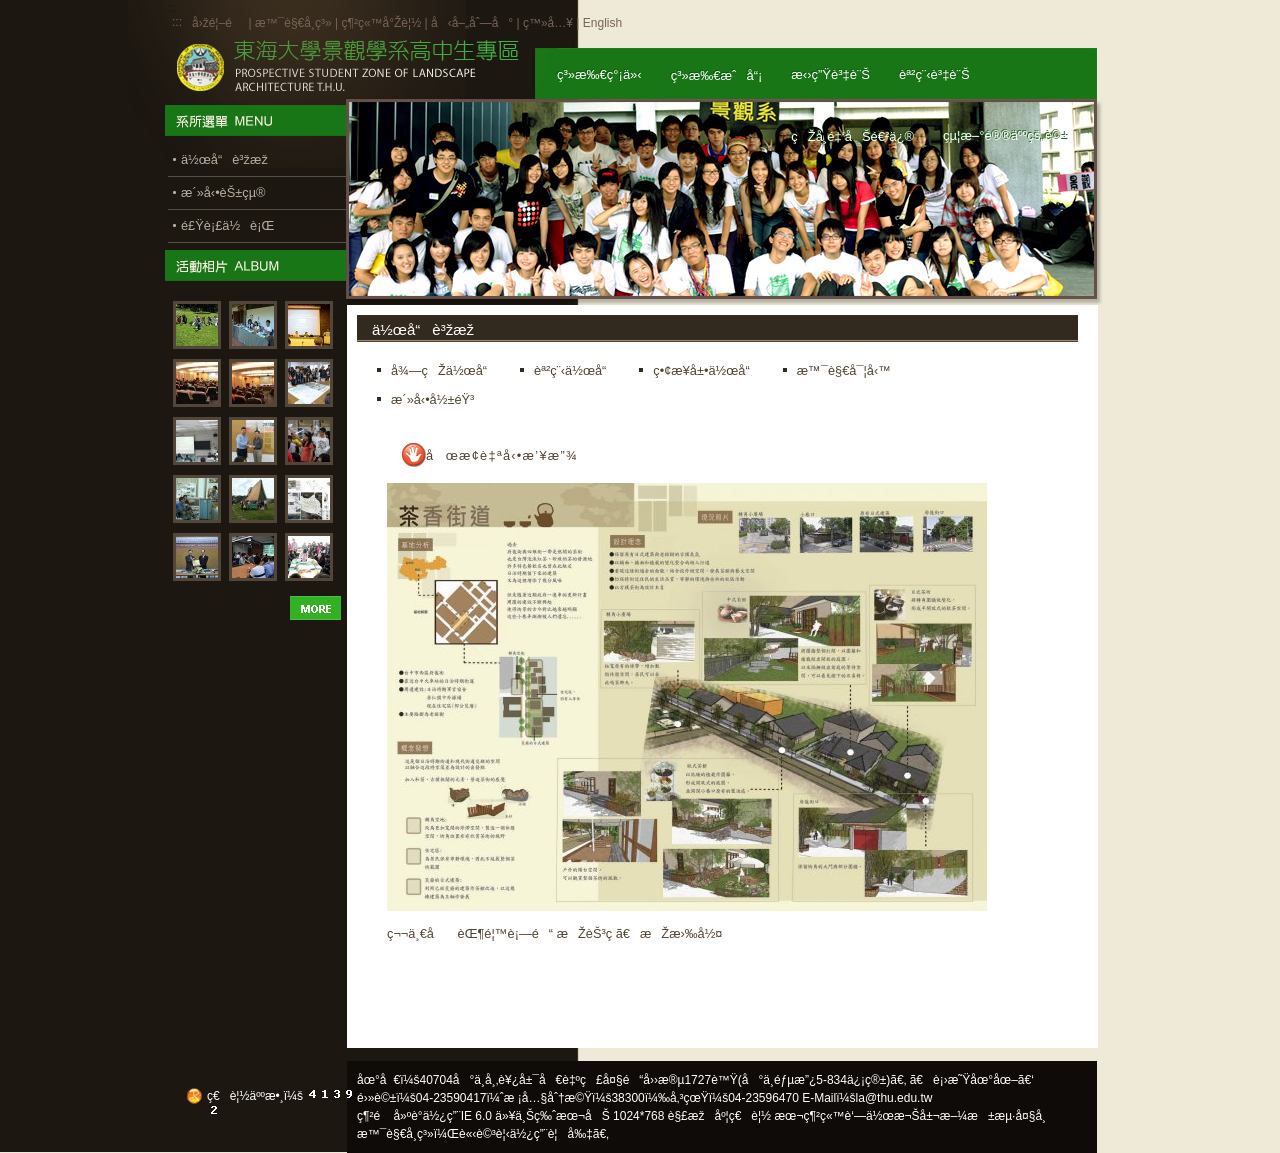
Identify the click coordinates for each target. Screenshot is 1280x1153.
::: (177, 22)
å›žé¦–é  (218, 23)
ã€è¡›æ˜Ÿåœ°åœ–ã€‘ (972, 1080)
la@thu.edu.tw (894, 1098)
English (602, 23)
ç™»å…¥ (548, 23)
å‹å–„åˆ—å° (472, 23)
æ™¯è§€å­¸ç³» (295, 23)
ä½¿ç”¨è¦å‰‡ (551, 1134)
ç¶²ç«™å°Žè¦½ (381, 23)
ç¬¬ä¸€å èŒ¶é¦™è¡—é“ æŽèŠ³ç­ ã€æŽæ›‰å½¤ (554, 933)
